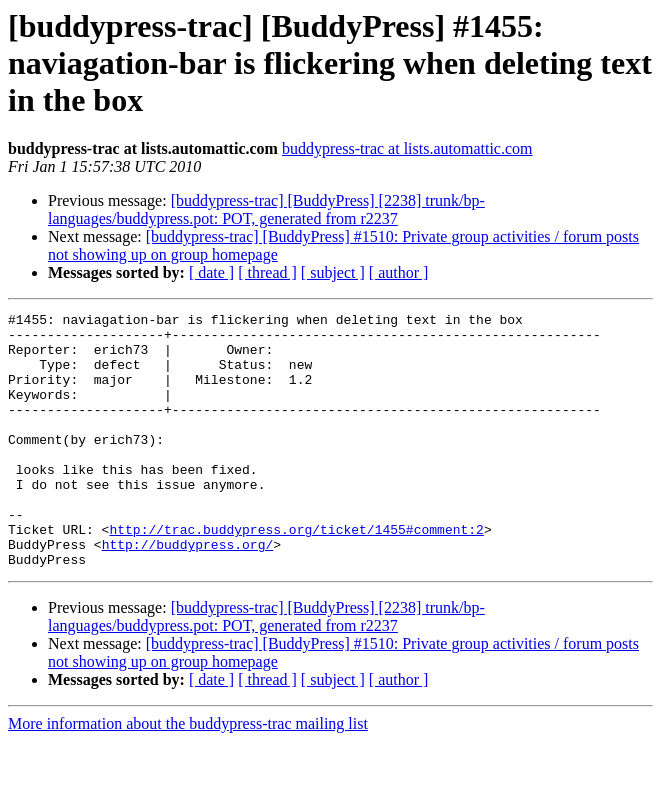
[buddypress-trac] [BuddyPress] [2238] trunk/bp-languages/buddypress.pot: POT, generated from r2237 (266, 209)
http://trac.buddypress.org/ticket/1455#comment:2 (296, 574)
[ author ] (399, 272)
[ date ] (211, 272)
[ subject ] (333, 272)
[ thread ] (267, 272)
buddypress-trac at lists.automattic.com (407, 148)
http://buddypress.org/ (188, 592)
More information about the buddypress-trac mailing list (188, 774)
